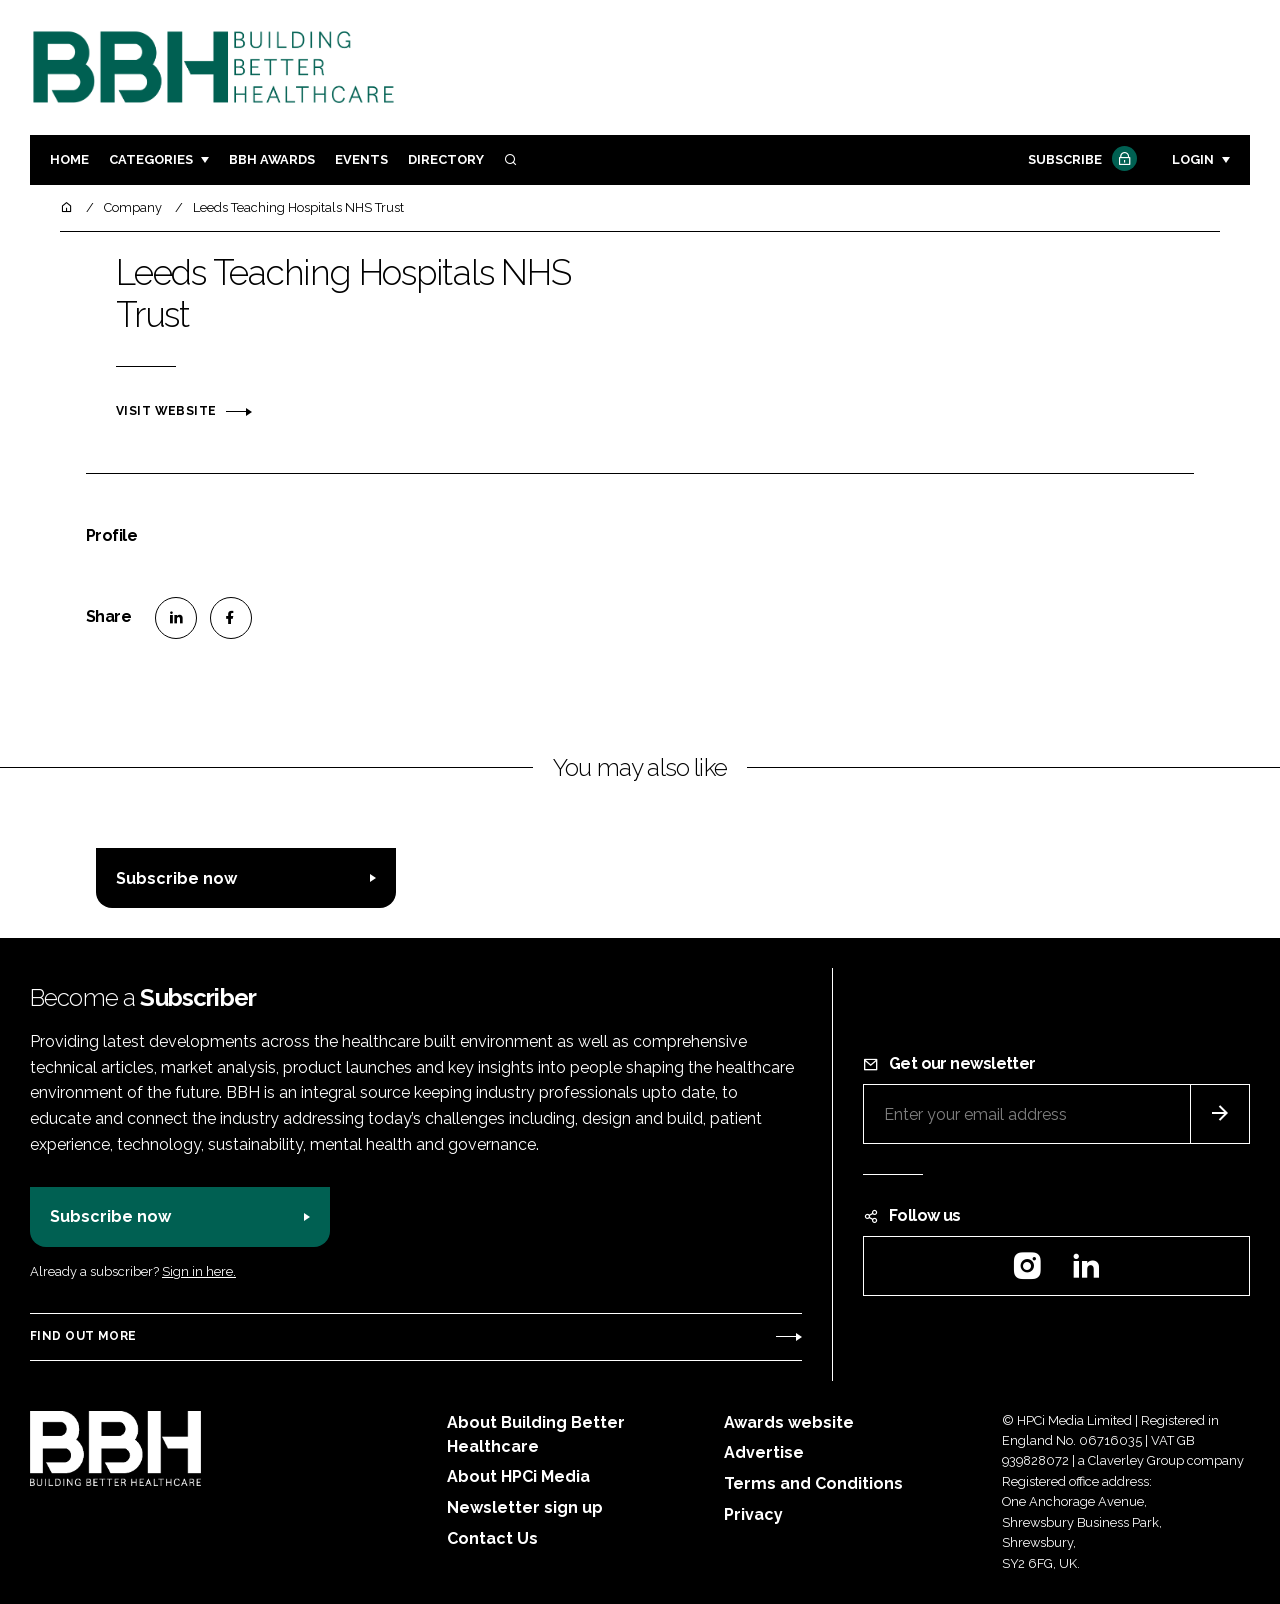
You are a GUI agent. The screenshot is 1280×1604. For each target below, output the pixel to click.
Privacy (753, 1514)
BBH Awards (272, 159)
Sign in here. (199, 1271)
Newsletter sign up (525, 1507)
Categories (151, 159)
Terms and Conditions (813, 1483)
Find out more (83, 1336)
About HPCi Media (518, 1476)
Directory (446, 159)
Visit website (166, 411)
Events (361, 159)
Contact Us (492, 1538)
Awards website (789, 1422)
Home (69, 159)
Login (1193, 159)
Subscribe (1080, 160)
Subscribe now (176, 878)
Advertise (764, 1452)
